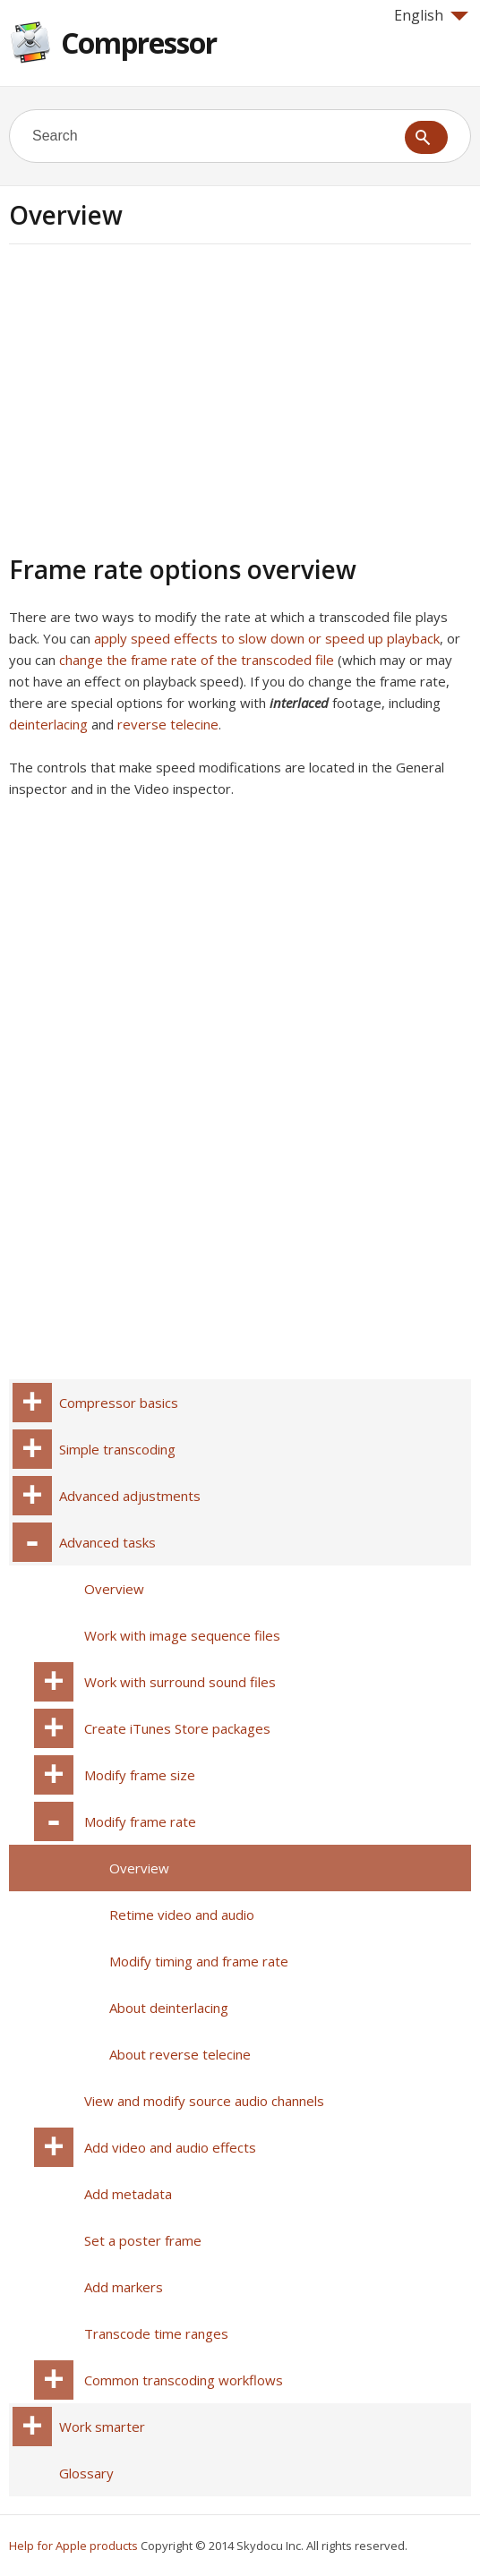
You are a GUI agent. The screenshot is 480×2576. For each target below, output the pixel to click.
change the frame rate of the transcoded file (196, 660)
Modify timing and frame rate (198, 1961)
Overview (114, 1589)
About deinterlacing (168, 2008)
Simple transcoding (117, 1449)
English (431, 15)
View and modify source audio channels (204, 2101)
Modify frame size (139, 1775)
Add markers (123, 2287)
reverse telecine (168, 724)
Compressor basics (118, 1403)
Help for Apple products (73, 2546)
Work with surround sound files (180, 1682)
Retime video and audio (181, 1914)
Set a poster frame (142, 2240)
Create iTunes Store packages (177, 1728)
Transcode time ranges (156, 2333)
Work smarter (102, 2426)
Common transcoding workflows (183, 2380)
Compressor (139, 42)
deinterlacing (48, 724)
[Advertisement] (159, 396)
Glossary (86, 2473)
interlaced (299, 703)
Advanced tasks (107, 1542)
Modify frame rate (140, 1821)
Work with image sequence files (182, 1635)
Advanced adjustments (130, 1496)
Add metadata (128, 2194)
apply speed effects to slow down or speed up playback (267, 638)
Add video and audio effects (170, 2147)
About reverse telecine (180, 2054)
